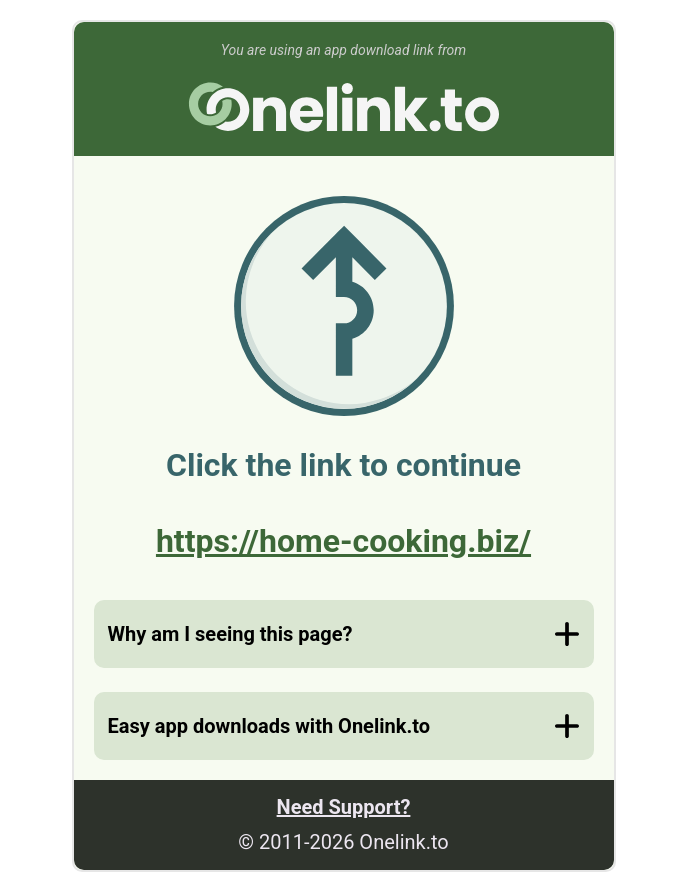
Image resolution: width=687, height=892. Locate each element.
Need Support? (344, 807)
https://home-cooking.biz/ (343, 541)
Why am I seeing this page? (230, 634)
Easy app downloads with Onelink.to (269, 726)
